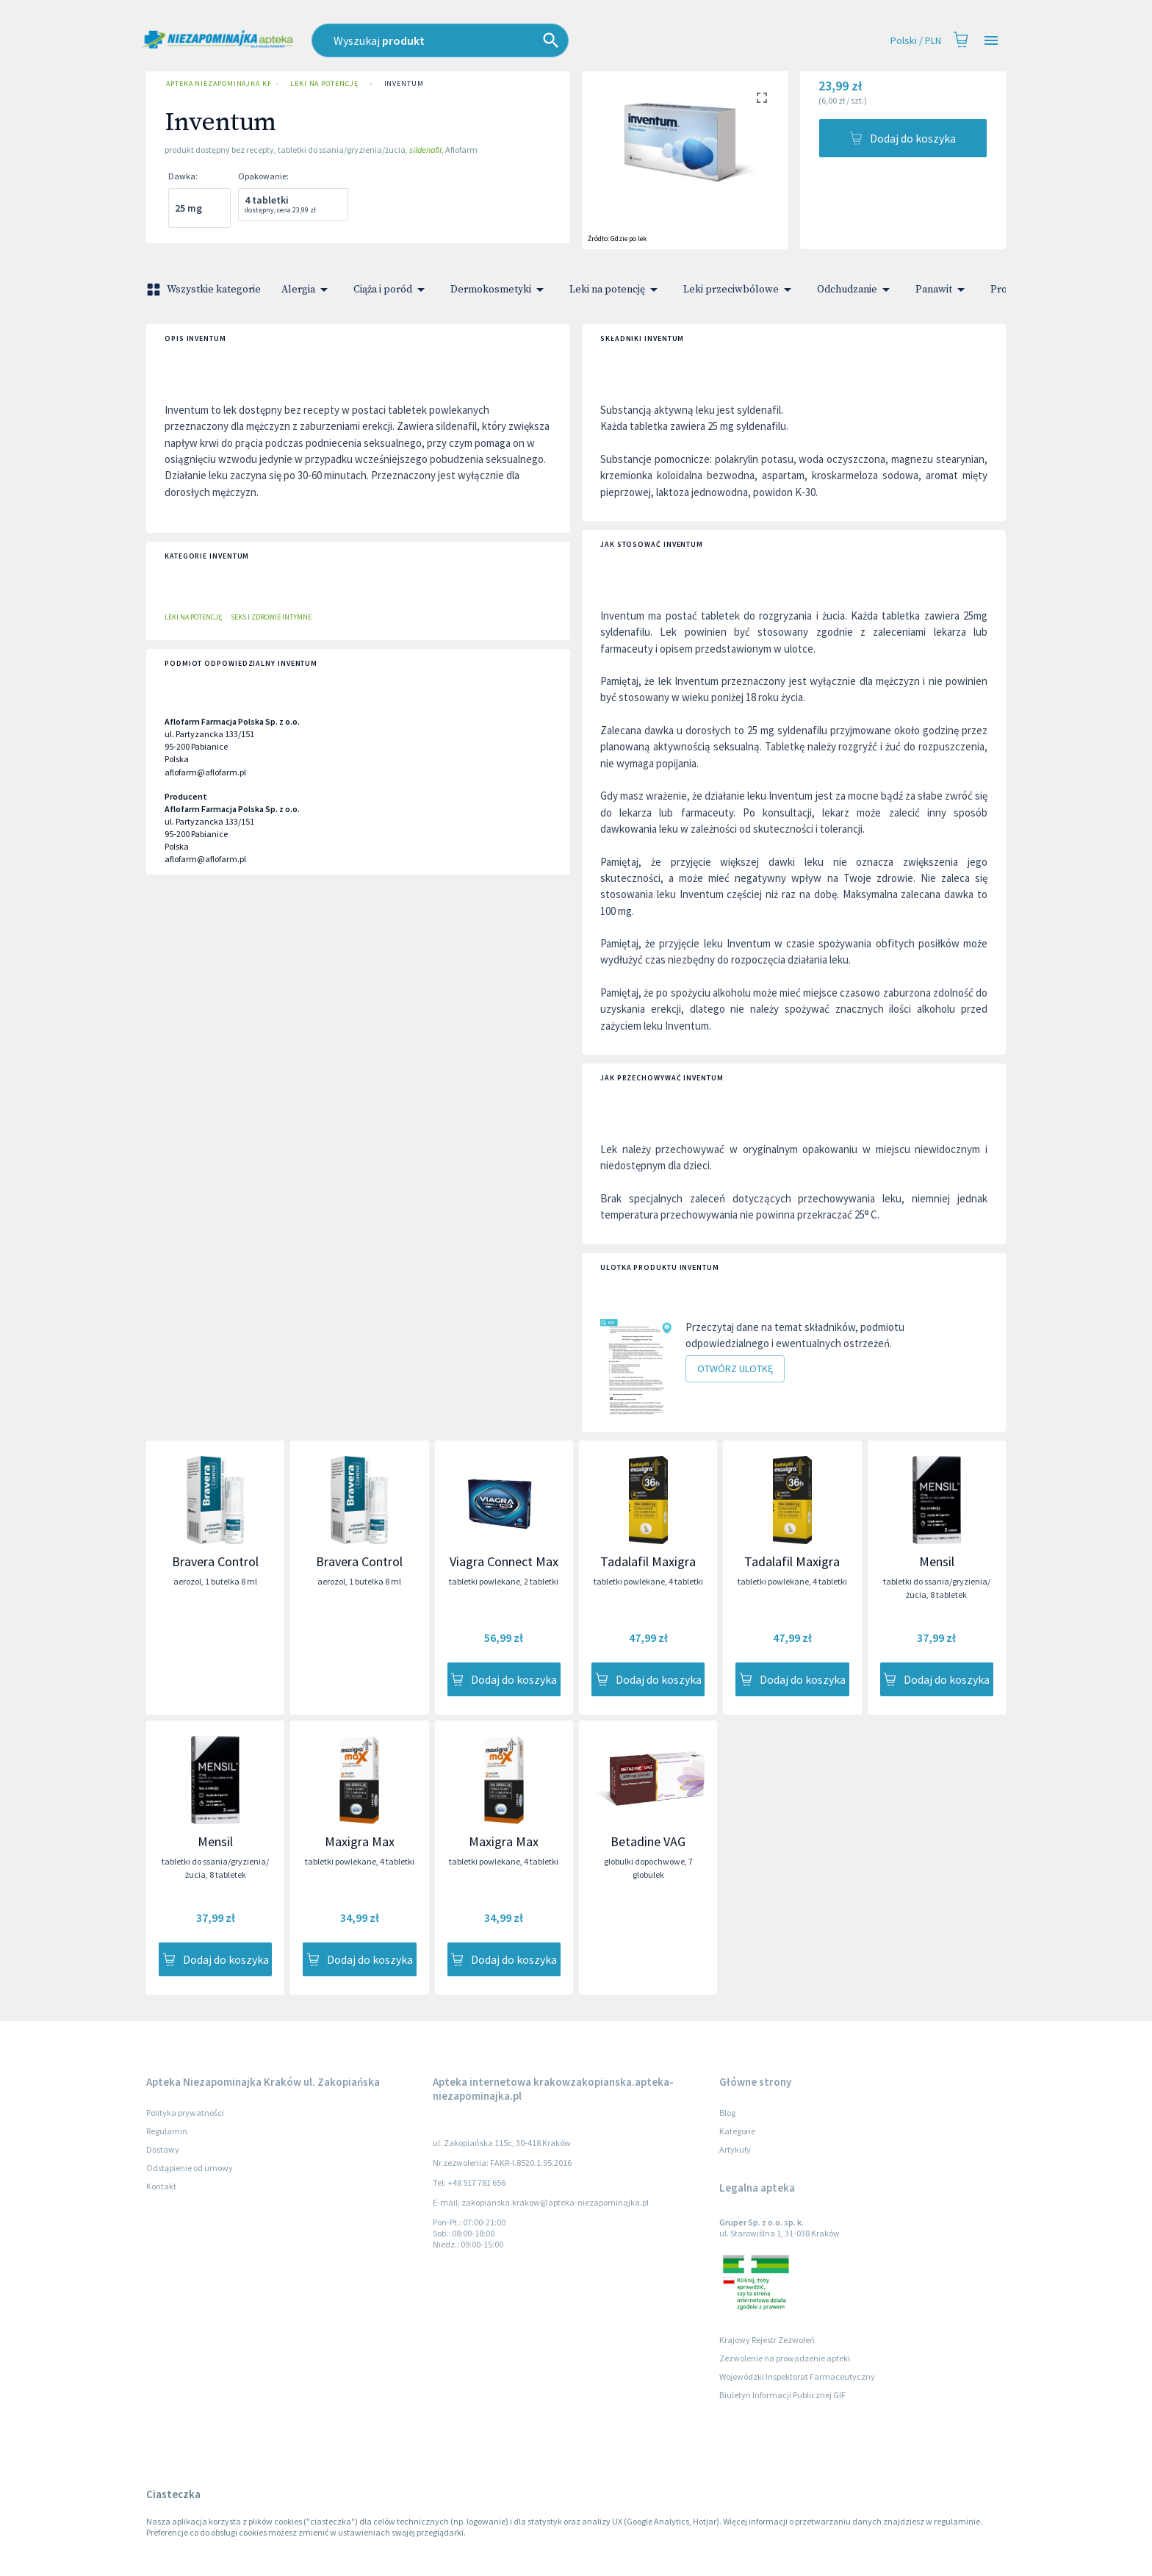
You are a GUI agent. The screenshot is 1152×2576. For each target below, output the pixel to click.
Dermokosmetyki (500, 289)
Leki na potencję (324, 83)
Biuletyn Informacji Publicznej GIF (782, 2394)
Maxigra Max (360, 1841)
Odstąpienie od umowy (189, 2167)
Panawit (943, 289)
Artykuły (735, 2149)
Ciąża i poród (392, 289)
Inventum (404, 83)
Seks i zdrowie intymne (271, 617)
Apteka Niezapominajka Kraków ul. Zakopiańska (215, 83)
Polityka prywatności (185, 2112)
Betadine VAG (648, 1841)
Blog (727, 2112)
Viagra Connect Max (504, 1561)
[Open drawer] (991, 40)
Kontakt (161, 2186)
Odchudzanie (856, 289)
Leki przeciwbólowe (739, 289)
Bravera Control (215, 1561)
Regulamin (166, 2130)
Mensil (936, 1561)
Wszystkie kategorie (205, 289)
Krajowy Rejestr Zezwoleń (767, 2339)
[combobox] (506, 40)
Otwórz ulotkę (735, 1369)
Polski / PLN (916, 40)
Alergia (307, 289)
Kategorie (737, 2130)
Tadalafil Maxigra (648, 1561)
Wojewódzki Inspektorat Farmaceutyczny (797, 2376)
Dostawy (162, 2149)
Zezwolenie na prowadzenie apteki (784, 2358)
